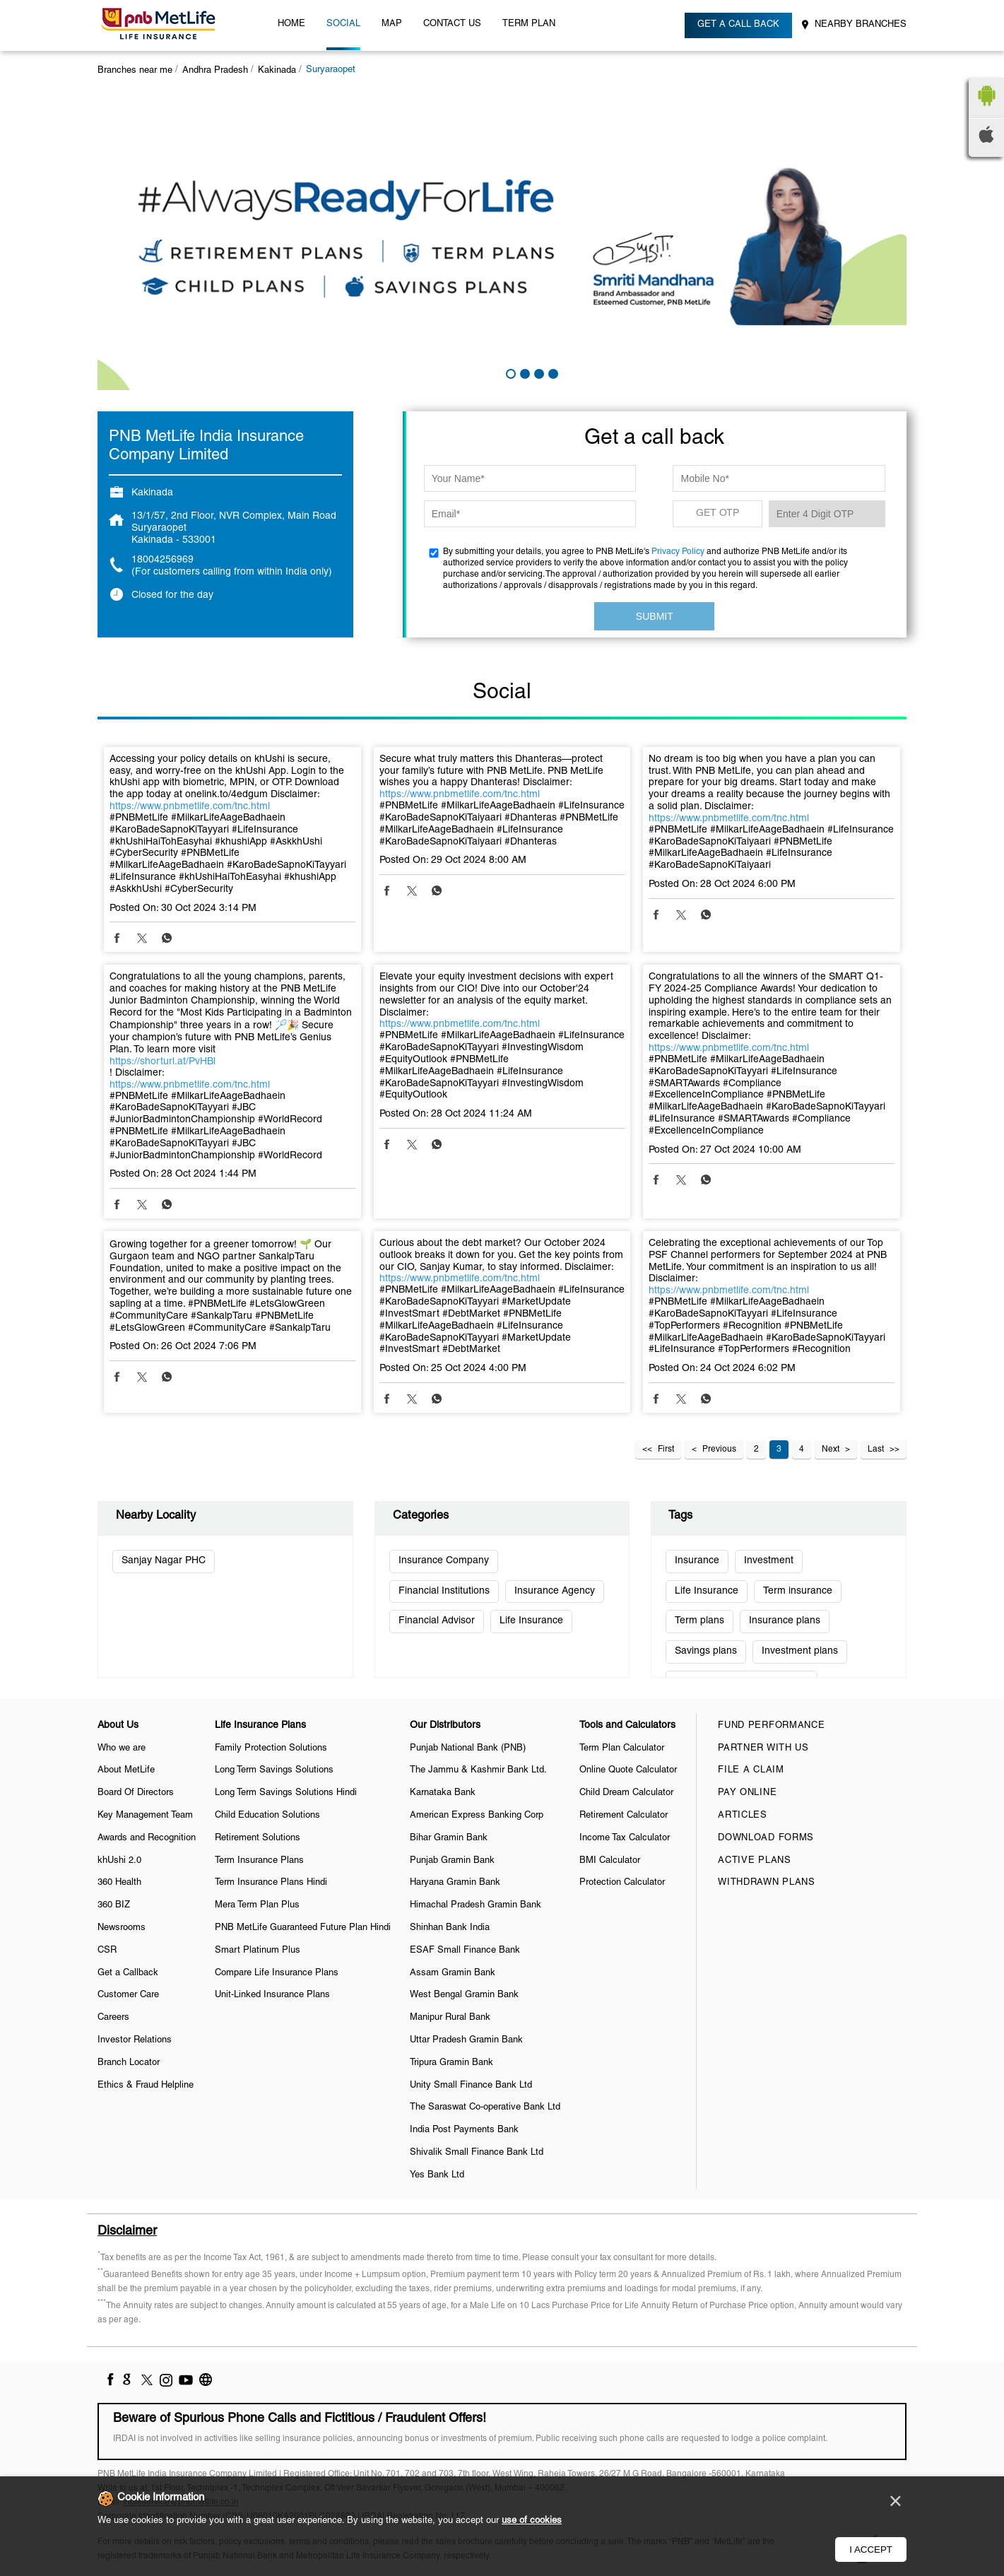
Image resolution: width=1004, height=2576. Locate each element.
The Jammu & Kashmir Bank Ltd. (478, 1770)
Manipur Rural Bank (450, 2017)
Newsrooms (122, 1928)
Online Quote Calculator (628, 1770)
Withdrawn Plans (766, 1882)
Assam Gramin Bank (452, 1973)
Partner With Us (763, 1748)
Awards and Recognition (147, 1838)
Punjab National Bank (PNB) (468, 1748)
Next (830, 1449)
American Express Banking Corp (476, 1815)
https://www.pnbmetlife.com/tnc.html (190, 806)
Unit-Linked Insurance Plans (272, 1995)
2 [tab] (523, 372)
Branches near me (135, 70)
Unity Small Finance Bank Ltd (471, 2085)
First (666, 1449)
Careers (113, 2017)
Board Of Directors (136, 1793)
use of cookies (532, 2521)
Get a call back (738, 24)
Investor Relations (135, 2040)
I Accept (870, 2549)
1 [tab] (509, 372)
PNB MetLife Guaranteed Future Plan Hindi (303, 1928)
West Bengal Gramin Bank (464, 1995)
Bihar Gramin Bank (449, 1838)
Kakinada (277, 70)
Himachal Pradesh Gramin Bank (475, 1905)
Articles (742, 1815)
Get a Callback (128, 1973)
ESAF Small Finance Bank (465, 1950)
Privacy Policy (677, 551)
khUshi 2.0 (119, 1861)
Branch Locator (129, 2063)
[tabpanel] (502, 240)
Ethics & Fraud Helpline (146, 2085)
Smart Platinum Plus (257, 1950)
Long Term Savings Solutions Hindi (286, 1793)
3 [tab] (537, 372)
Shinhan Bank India (450, 1928)
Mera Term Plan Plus (257, 1905)
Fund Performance (771, 1726)
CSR (107, 1950)
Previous (719, 1449)
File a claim (751, 1770)
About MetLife (126, 1770)
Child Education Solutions (267, 1815)
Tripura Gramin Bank (451, 2063)
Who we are (122, 1748)
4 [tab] (551, 372)
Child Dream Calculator (626, 1793)
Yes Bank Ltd (437, 2175)
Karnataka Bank (443, 1793)
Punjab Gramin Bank (452, 1861)
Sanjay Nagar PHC (164, 1560)
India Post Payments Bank (464, 2130)
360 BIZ (114, 1905)
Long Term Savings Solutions (274, 1770)
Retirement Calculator (623, 1815)
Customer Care (128, 1995)
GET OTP (717, 513)
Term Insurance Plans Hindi (271, 1882)
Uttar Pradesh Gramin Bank (466, 2040)
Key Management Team (145, 1815)
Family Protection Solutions (271, 1748)
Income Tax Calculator (624, 1838)
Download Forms (766, 1838)
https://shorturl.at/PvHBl (162, 1061)
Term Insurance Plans (259, 1861)
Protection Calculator (622, 1882)
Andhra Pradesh (215, 70)
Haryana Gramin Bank (455, 1882)
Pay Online (747, 1793)
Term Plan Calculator (621, 1748)
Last (876, 1449)
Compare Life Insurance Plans (276, 1973)
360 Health (119, 1882)
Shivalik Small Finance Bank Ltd (476, 2152)
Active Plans (754, 1861)
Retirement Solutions (257, 1838)
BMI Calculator (609, 1861)
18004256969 (162, 560)
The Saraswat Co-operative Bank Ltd (485, 2107)
